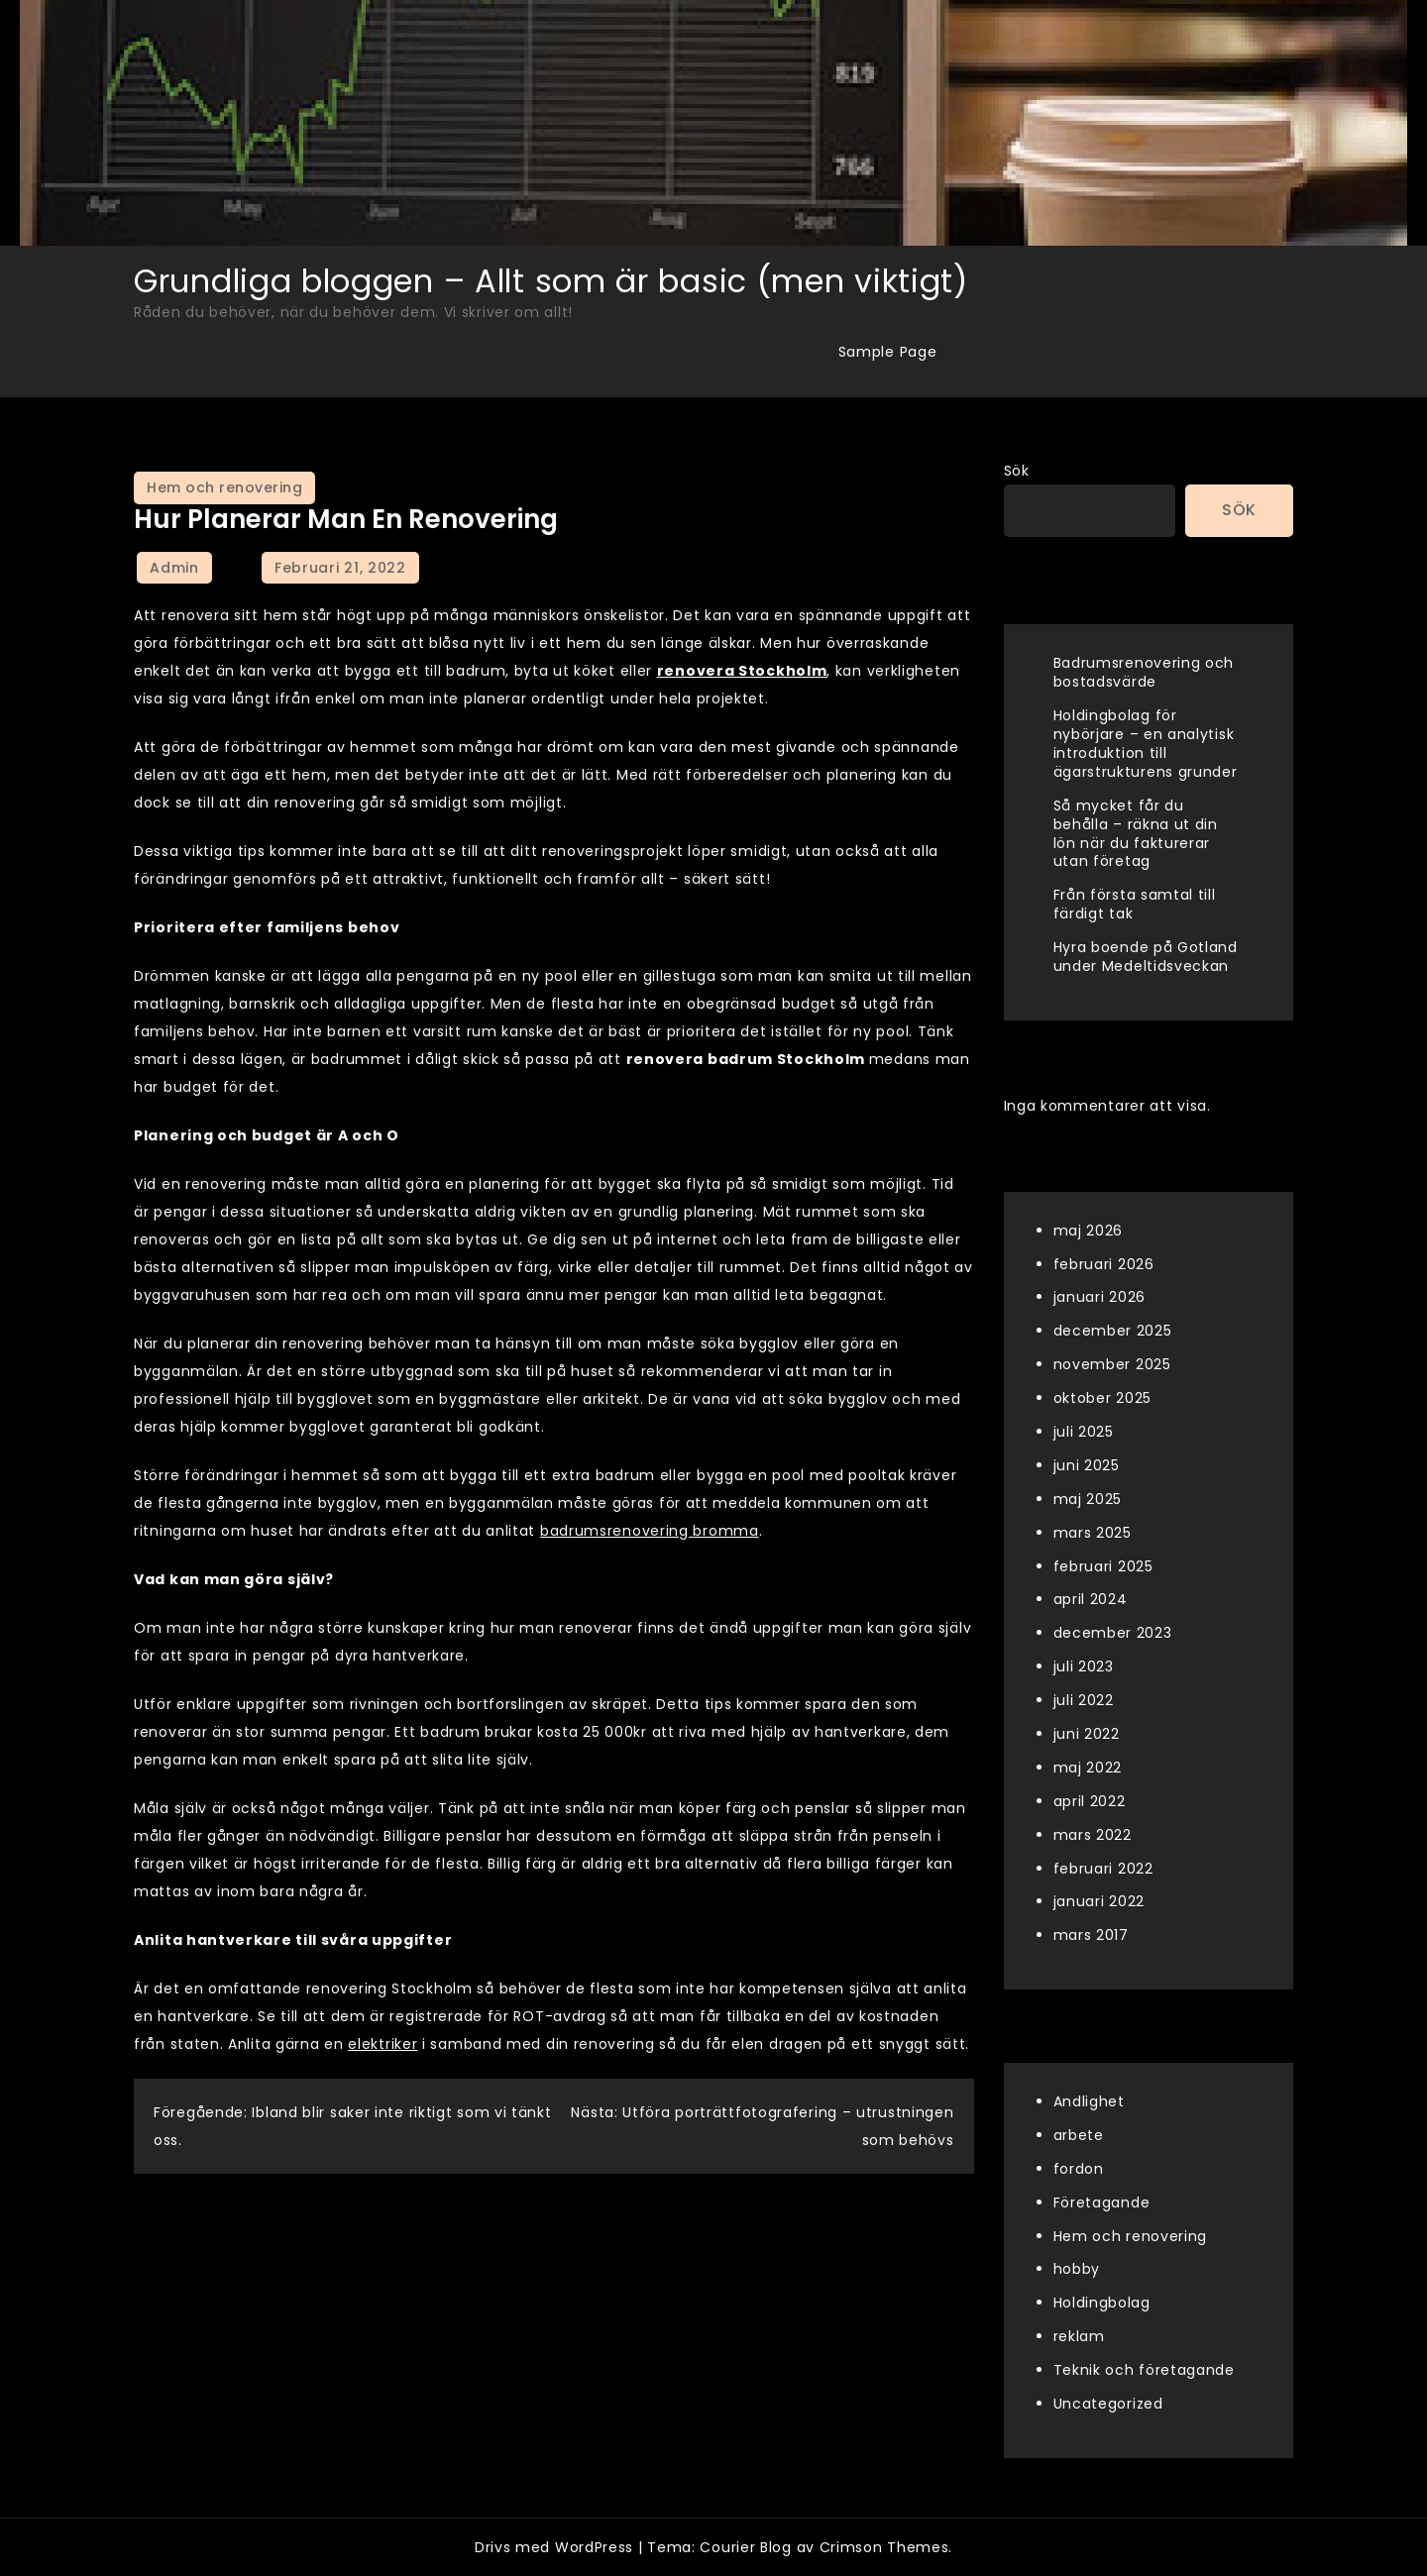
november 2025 (1112, 1364)
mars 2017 (1091, 1935)
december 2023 (1112, 1633)
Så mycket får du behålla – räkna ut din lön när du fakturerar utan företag (1135, 834)
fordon (1078, 2169)
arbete (1078, 2135)
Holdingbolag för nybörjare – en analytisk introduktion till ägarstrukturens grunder (1145, 743)
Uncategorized (1108, 2404)
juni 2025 (1086, 1465)
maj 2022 (1088, 1767)
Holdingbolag (1102, 2302)
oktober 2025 (1102, 1398)
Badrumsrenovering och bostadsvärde (1144, 672)
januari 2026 (1099, 1297)
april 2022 (1089, 1801)
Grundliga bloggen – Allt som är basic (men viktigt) (551, 281)
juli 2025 (1083, 1432)
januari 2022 (1099, 1901)
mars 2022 (1092, 1835)
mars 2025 (1092, 1533)
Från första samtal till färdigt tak (1134, 904)
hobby (1077, 2269)
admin (174, 568)
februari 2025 (1103, 1566)
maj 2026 (1088, 1230)
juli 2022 (1083, 1700)
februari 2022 (1103, 1868)
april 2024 (1090, 1599)
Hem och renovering (224, 487)
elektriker (382, 2044)
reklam (1079, 2336)
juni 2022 (1086, 1734)
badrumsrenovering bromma (649, 1531)
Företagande (1102, 2202)
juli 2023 (1083, 1666)
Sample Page (887, 352)
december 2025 (1112, 1331)
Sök (1017, 471)
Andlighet (1089, 2101)
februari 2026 (1103, 1264)
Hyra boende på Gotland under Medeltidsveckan (1145, 956)
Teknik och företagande (1144, 2370)
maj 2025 (1088, 1499)
